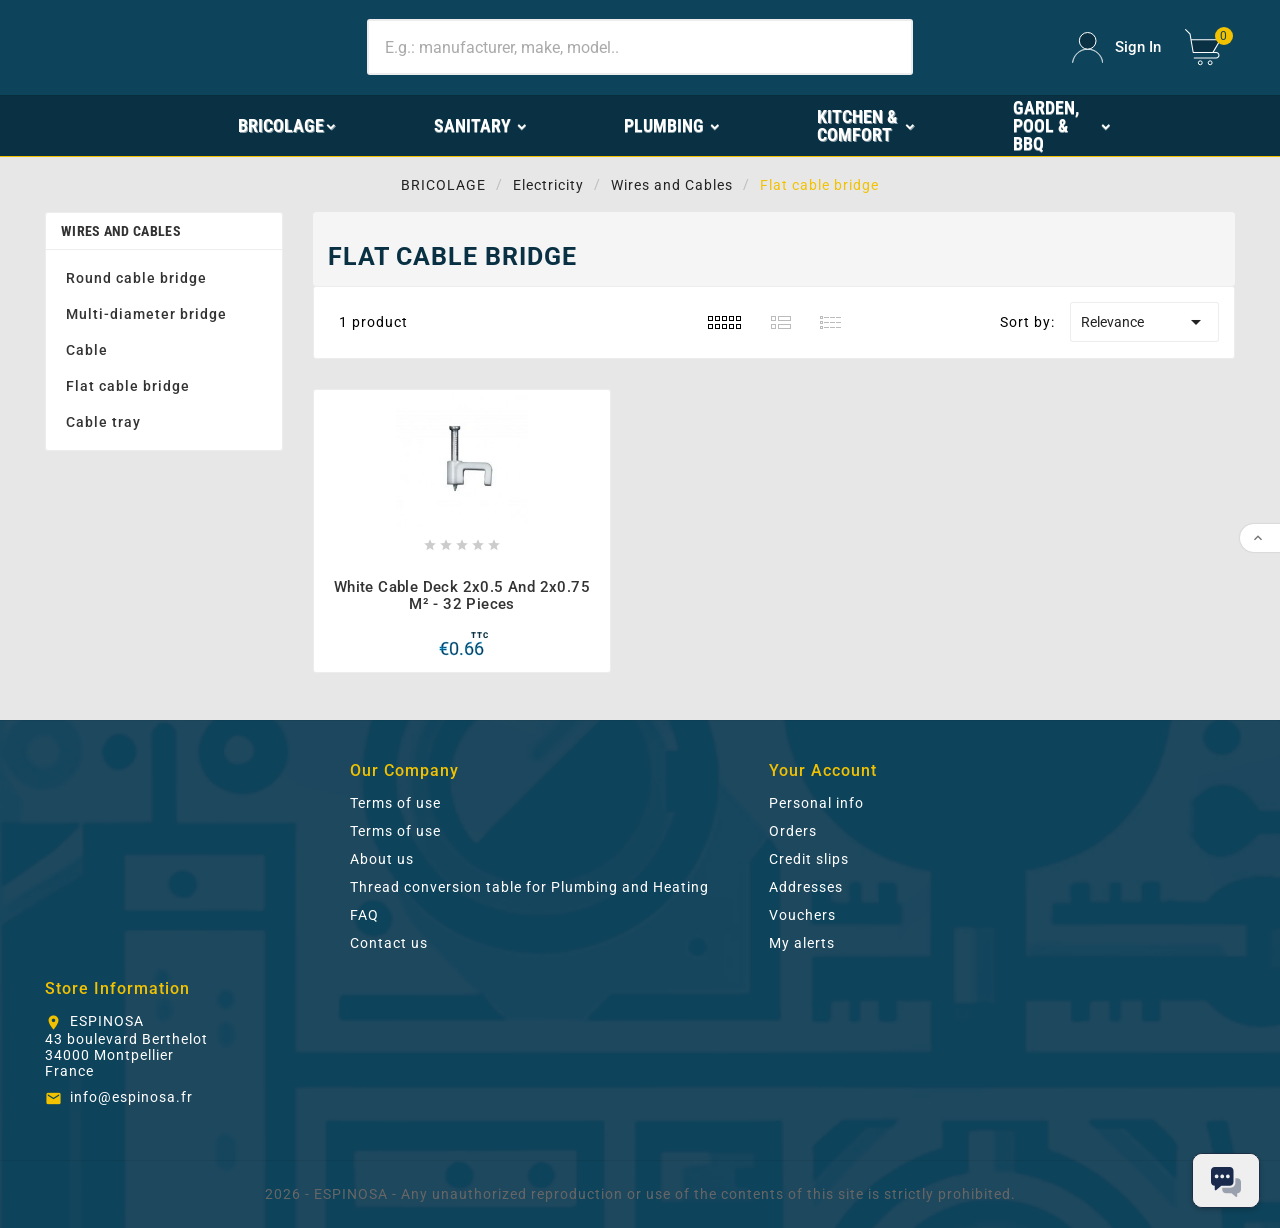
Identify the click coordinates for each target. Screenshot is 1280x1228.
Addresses (806, 887)
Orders (793, 831)
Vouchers (802, 915)
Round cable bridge (136, 278)
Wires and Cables (121, 231)
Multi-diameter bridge (146, 314)
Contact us (389, 943)
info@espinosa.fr (131, 1097)
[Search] (639, 47)
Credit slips (809, 859)
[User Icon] (1116, 47)
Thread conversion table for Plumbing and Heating (529, 887)
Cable (87, 350)
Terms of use (395, 803)
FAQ (364, 915)
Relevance (1144, 322)
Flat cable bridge (128, 386)
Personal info (816, 803)
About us (382, 859)
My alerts (802, 943)
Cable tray (103, 422)
